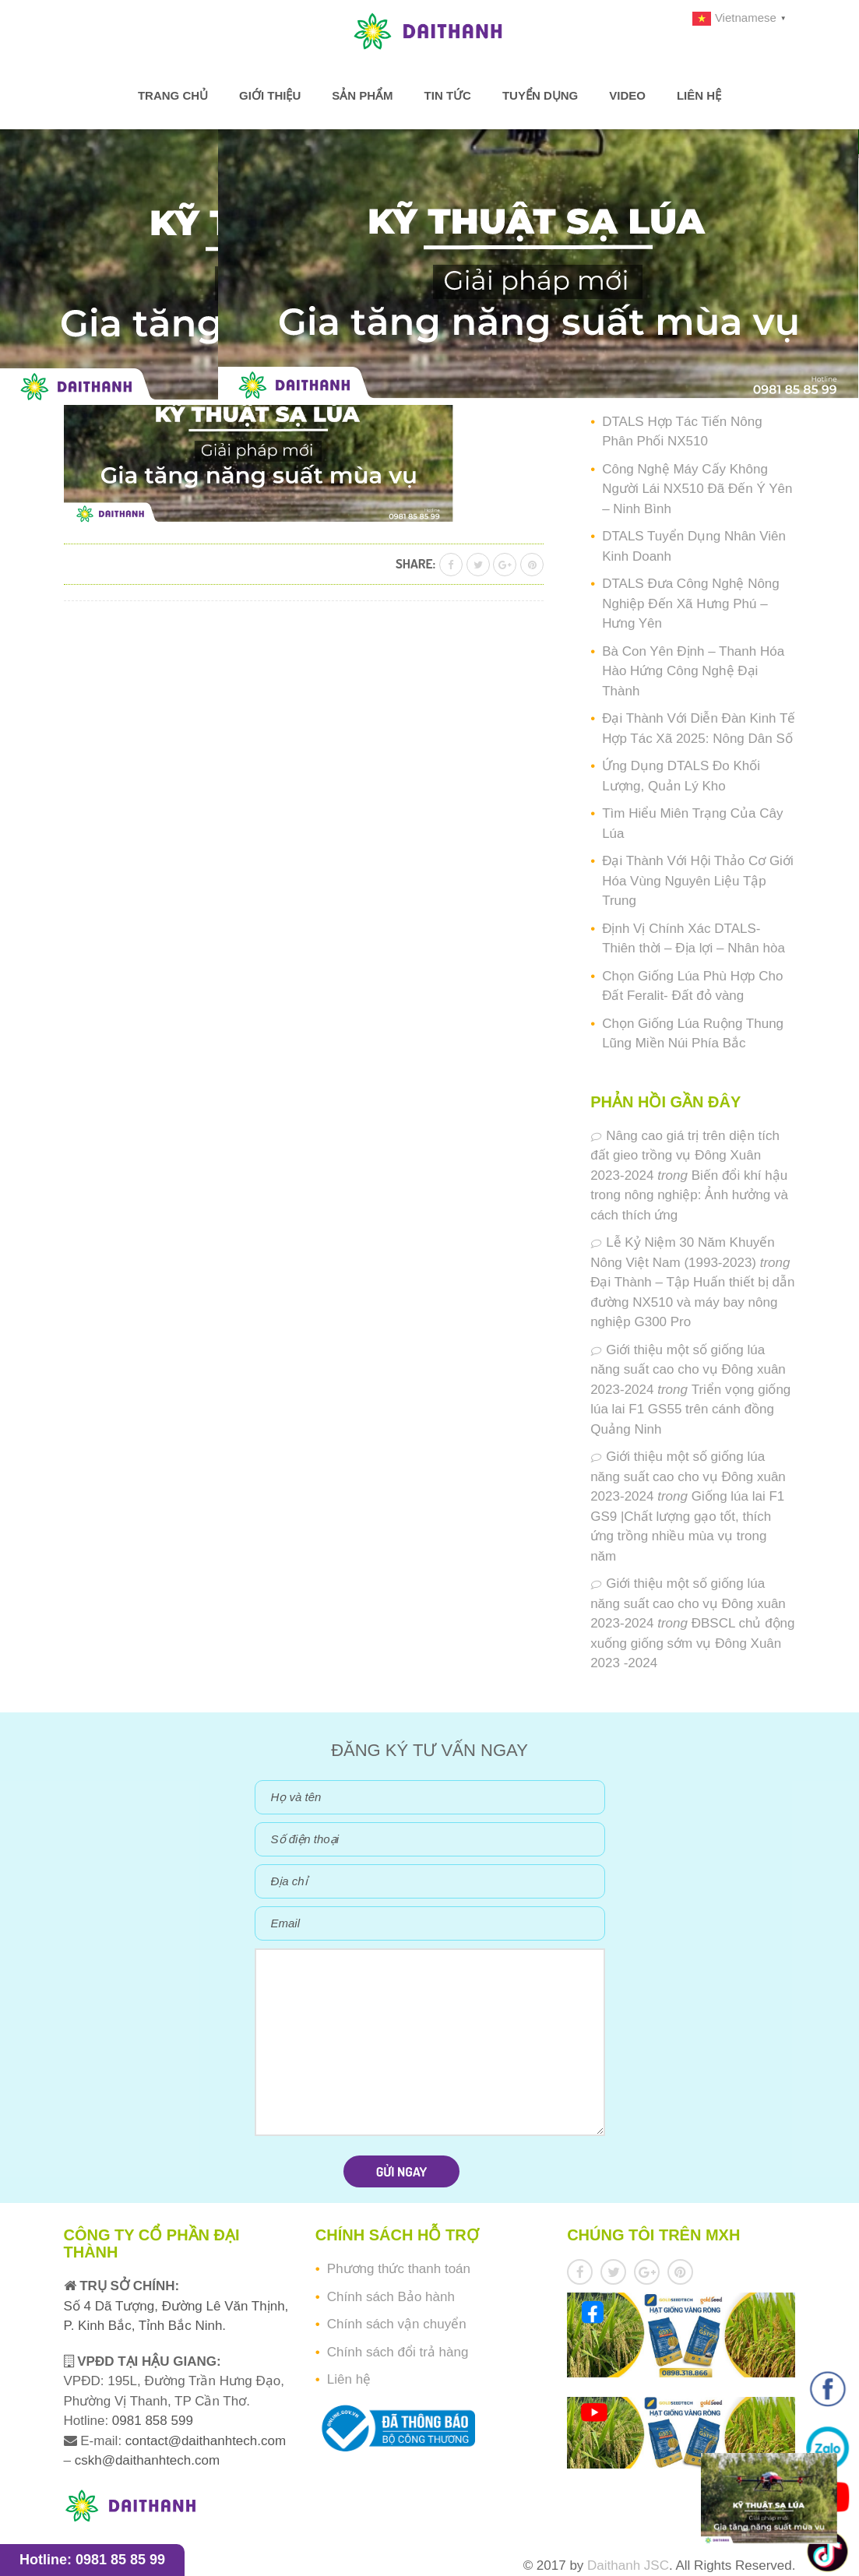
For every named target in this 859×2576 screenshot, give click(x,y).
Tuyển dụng (540, 95)
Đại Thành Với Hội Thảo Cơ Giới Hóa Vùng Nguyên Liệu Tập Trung (698, 880)
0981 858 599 (150, 2420)
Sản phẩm (362, 95)
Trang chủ (173, 95)
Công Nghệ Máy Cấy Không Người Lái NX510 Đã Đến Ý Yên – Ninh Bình (697, 489)
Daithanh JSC (628, 2565)
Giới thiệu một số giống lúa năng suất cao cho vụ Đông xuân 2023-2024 (688, 1370)
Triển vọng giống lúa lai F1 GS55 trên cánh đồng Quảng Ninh (690, 1409)
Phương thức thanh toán (398, 2268)
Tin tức (447, 95)
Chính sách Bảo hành (391, 2296)
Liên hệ (699, 95)
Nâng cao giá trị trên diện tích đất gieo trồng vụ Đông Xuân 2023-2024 (685, 1155)
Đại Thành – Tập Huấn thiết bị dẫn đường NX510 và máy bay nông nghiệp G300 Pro (692, 1302)
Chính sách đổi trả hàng (398, 2352)
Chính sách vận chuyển (396, 2324)
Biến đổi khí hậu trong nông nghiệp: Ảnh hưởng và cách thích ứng (689, 1195)
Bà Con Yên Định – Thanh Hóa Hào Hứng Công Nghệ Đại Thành (693, 671)
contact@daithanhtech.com (205, 2440)
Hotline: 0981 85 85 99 (92, 2559)
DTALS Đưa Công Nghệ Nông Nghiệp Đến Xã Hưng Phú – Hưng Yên (691, 603)
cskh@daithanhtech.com (147, 2460)
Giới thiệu (270, 95)
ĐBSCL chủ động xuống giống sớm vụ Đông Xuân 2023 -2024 (692, 1643)
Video (627, 95)
